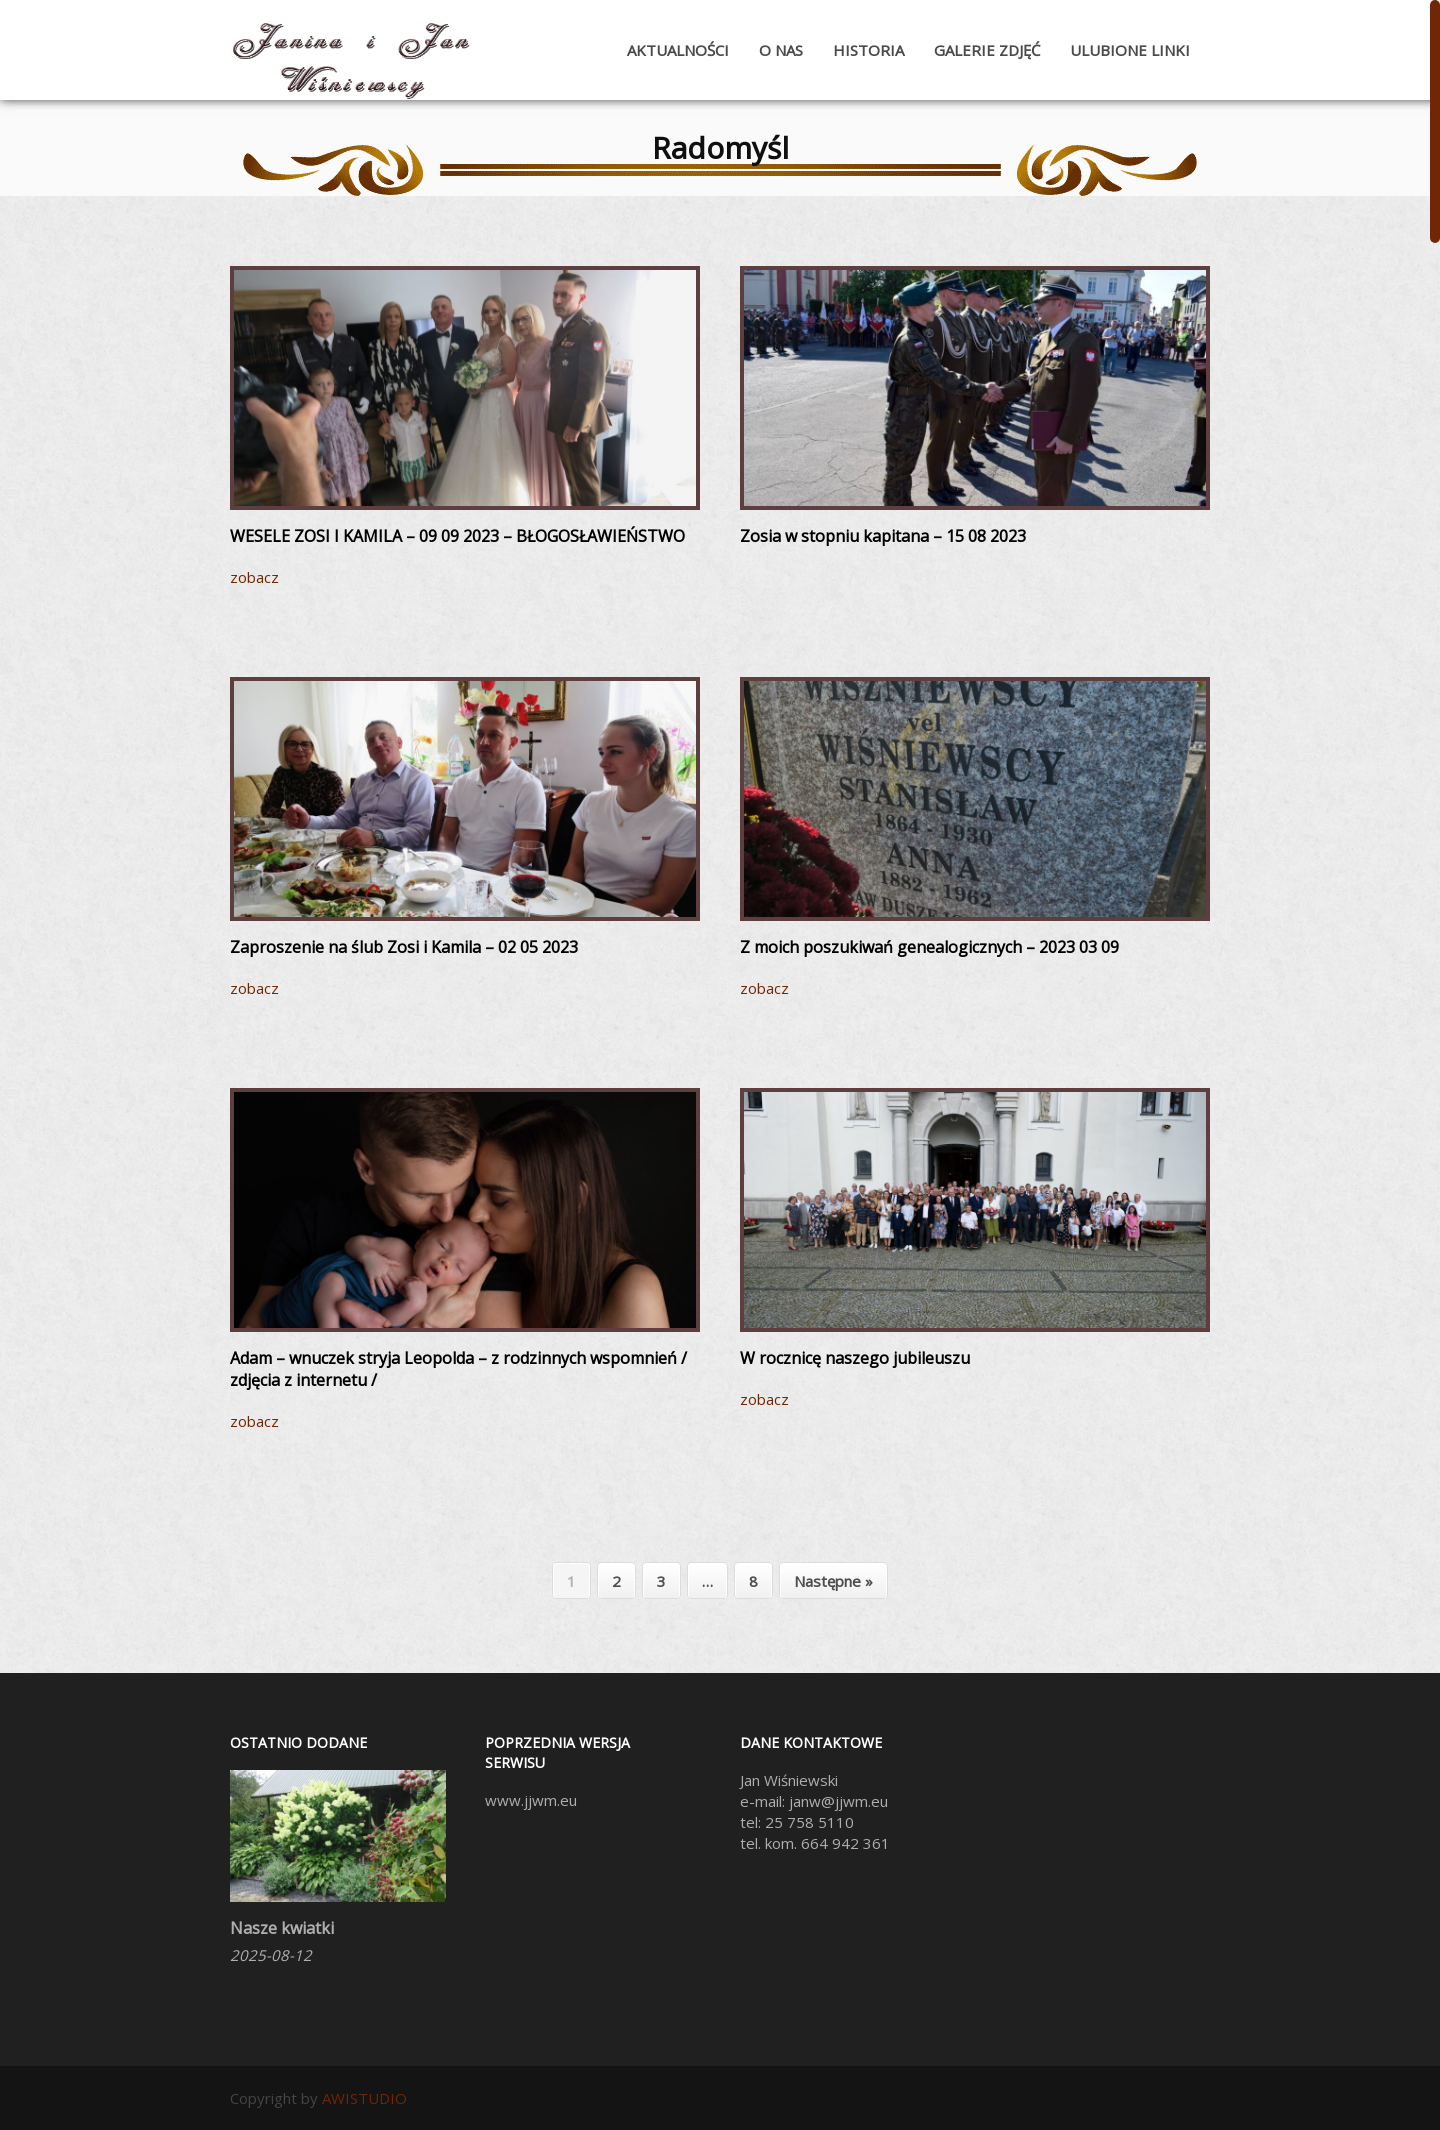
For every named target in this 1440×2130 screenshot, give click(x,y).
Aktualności (678, 50)
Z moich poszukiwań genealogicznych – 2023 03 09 (929, 947)
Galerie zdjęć (987, 50)
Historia (868, 50)
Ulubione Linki (1130, 50)
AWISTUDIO (364, 2098)
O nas (781, 50)
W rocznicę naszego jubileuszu (855, 1358)
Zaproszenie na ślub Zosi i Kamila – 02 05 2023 (404, 947)
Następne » (833, 1581)
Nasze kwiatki (282, 1928)
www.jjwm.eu (531, 1800)
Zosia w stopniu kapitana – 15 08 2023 (883, 536)
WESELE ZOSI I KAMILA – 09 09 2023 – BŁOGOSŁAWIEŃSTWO (457, 536)
